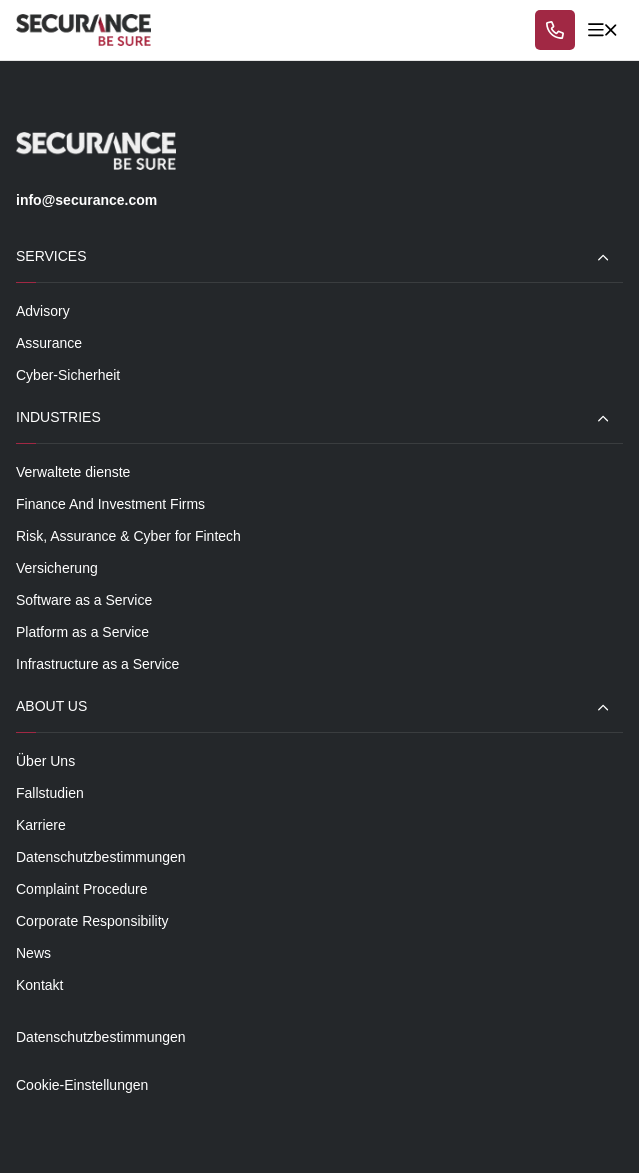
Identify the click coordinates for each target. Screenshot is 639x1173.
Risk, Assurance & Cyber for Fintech (128, 536)
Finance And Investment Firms (110, 504)
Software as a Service (84, 600)
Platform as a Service (82, 632)
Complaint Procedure (82, 889)
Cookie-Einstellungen (82, 1085)
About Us (51, 706)
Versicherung (57, 568)
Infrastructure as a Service (97, 664)
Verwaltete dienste (73, 472)
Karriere (41, 825)
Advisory (43, 311)
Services (51, 256)
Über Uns (45, 761)
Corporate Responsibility (92, 921)
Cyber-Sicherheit (68, 375)
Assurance (49, 343)
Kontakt (39, 985)
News (33, 953)
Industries (58, 417)
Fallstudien (50, 793)
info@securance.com (86, 200)
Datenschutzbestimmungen (101, 857)
